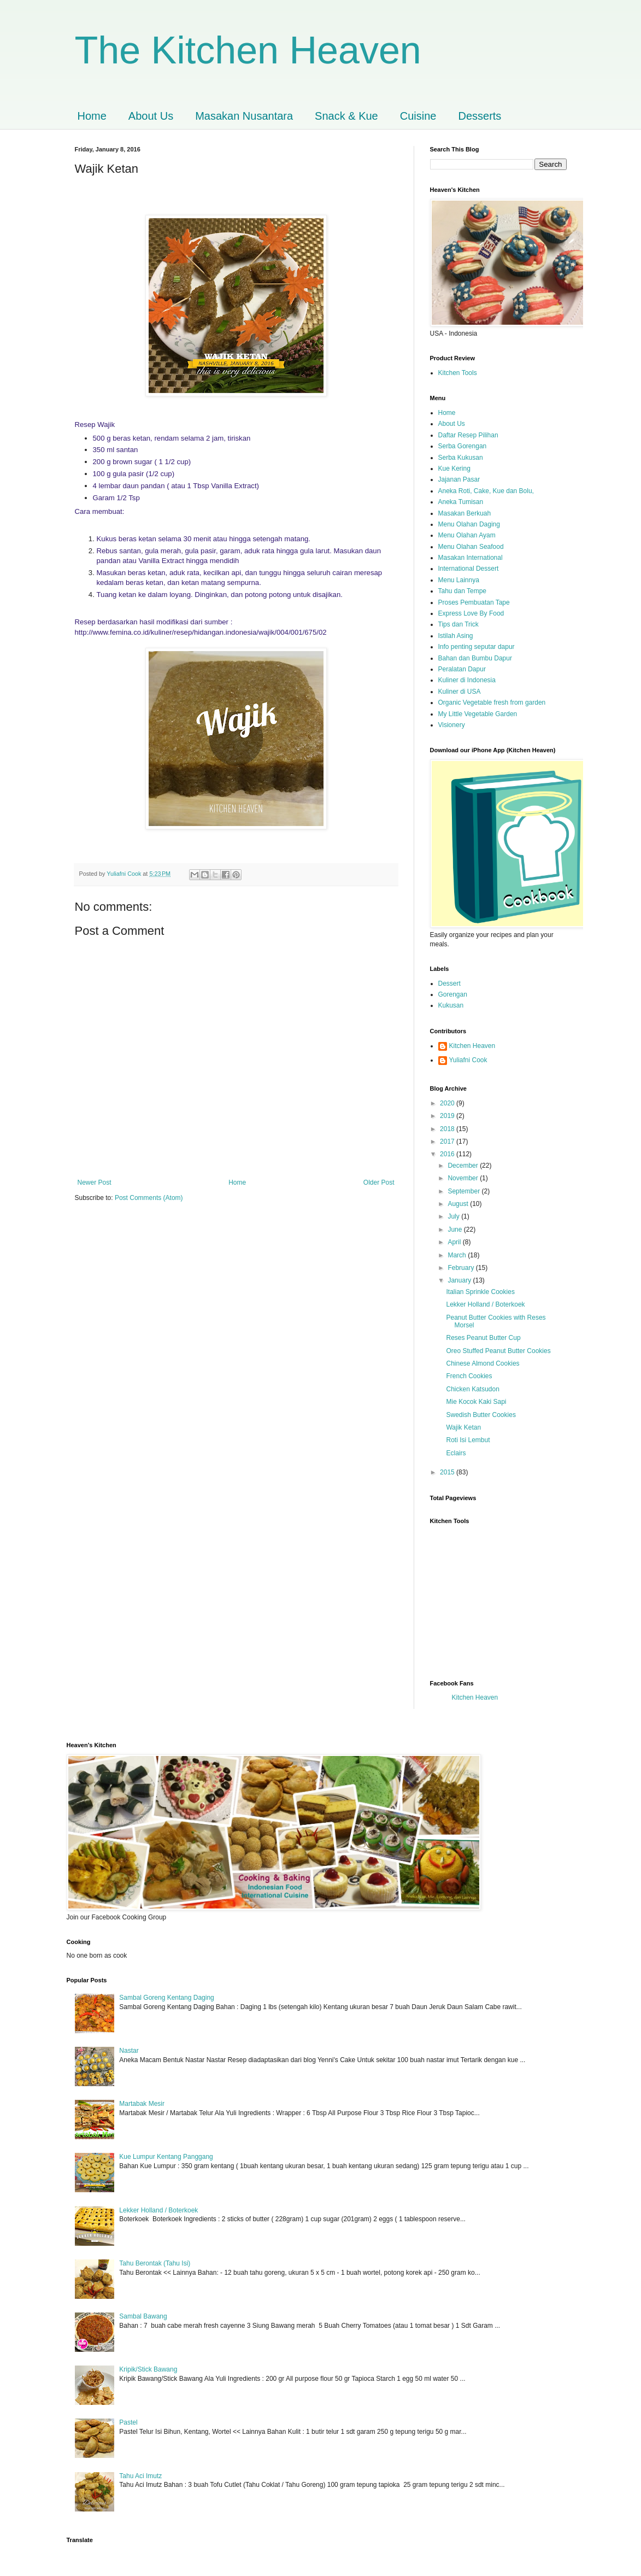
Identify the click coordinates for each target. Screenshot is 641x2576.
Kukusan (451, 1005)
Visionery (451, 725)
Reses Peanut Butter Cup (483, 1338)
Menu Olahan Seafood (471, 547)
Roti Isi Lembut (468, 1440)
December (464, 1165)
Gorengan (452, 994)
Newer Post (94, 1182)
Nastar (128, 2050)
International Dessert (468, 568)
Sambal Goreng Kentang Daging (166, 1997)
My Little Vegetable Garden (477, 714)
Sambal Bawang (143, 2316)
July (454, 1216)
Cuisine (418, 116)
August (459, 1204)
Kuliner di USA (459, 691)
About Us (150, 116)
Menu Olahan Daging (469, 524)
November (464, 1178)
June (455, 1229)
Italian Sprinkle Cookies (480, 1292)
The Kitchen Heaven (248, 50)
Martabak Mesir (141, 2103)
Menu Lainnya (458, 580)
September (464, 1191)
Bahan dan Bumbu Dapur (475, 658)
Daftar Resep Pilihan (468, 435)
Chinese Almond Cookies (482, 1363)
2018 (448, 1129)
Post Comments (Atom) (149, 1198)
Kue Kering (454, 468)
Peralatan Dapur (462, 669)
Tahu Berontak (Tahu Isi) (154, 2263)
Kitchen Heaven (472, 1046)
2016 (448, 1154)
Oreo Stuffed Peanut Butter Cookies (498, 1351)
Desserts (479, 116)
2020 (448, 1103)
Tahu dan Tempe (462, 591)
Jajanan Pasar (459, 479)
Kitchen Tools (457, 373)
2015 (448, 1472)
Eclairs (456, 1453)
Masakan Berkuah (464, 513)
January (460, 1280)
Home (92, 116)
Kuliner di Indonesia (467, 680)
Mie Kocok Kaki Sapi (476, 1402)
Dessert (449, 983)
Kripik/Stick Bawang (148, 2369)
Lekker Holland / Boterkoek (485, 1304)
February (461, 1268)
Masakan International (470, 557)
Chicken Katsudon (472, 1389)
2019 (448, 1116)
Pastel (128, 2422)
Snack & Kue (346, 116)
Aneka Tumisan (461, 502)
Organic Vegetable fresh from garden (492, 702)
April (455, 1242)
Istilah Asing (455, 636)
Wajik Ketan (463, 1427)
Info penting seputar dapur (476, 647)
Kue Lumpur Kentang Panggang (166, 2157)
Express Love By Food (471, 613)
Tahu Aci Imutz (140, 2476)
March (458, 1255)
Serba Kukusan (460, 457)
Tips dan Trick (458, 624)
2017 (448, 1141)
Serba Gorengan (462, 446)
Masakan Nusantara (244, 116)
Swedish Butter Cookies (480, 1415)
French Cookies (469, 1376)
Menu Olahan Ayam (467, 535)
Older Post (379, 1182)
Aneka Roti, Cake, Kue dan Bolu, (486, 491)
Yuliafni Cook (468, 1060)
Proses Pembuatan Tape (474, 602)
